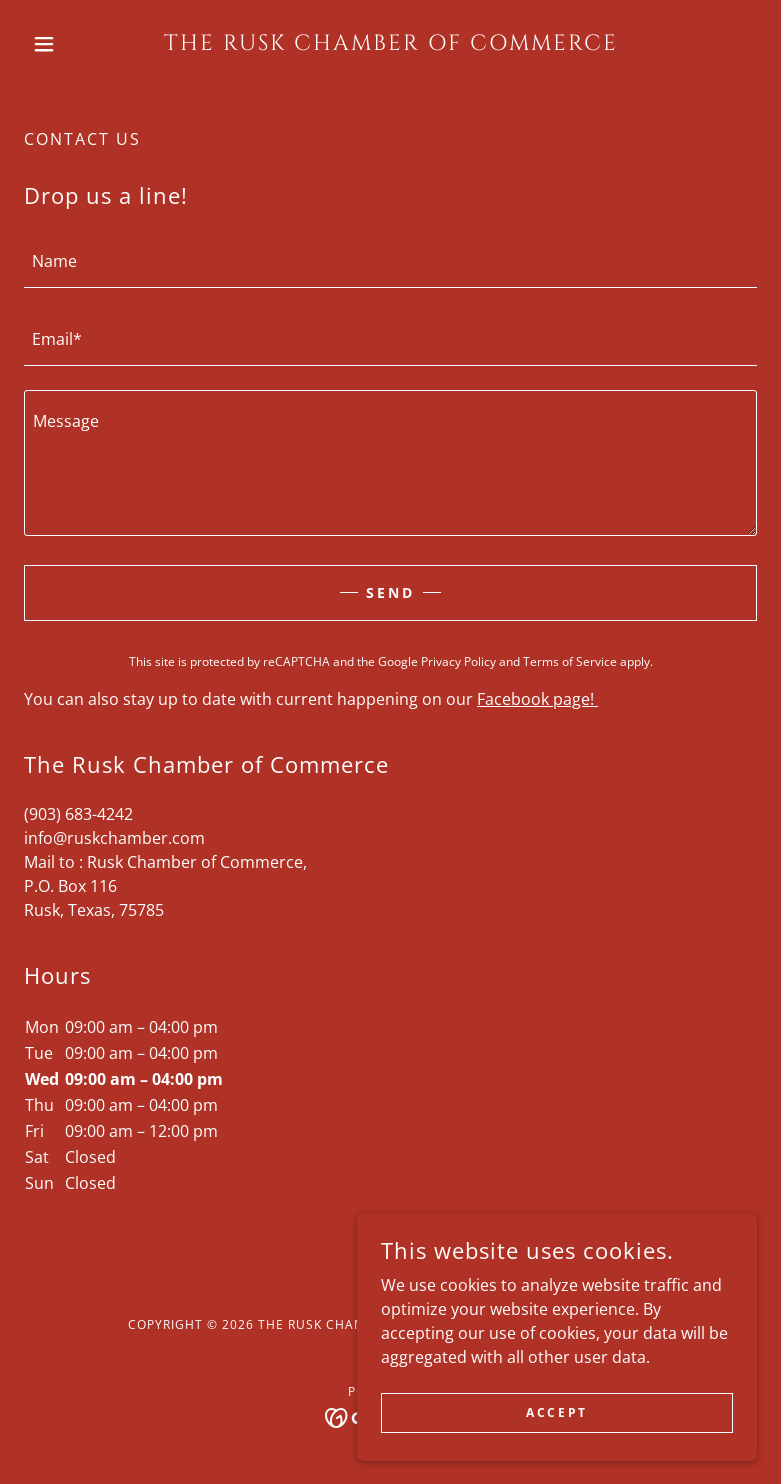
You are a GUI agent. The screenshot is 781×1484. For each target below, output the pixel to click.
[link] (390, 44)
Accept (556, 1412)
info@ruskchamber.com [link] (114, 838)
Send (390, 592)
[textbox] (390, 261)
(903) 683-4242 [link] (78, 814)
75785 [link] (141, 910)
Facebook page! (537, 699)
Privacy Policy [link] (458, 661)
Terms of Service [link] (570, 661)
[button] (79, 44)
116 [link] (103, 886)
